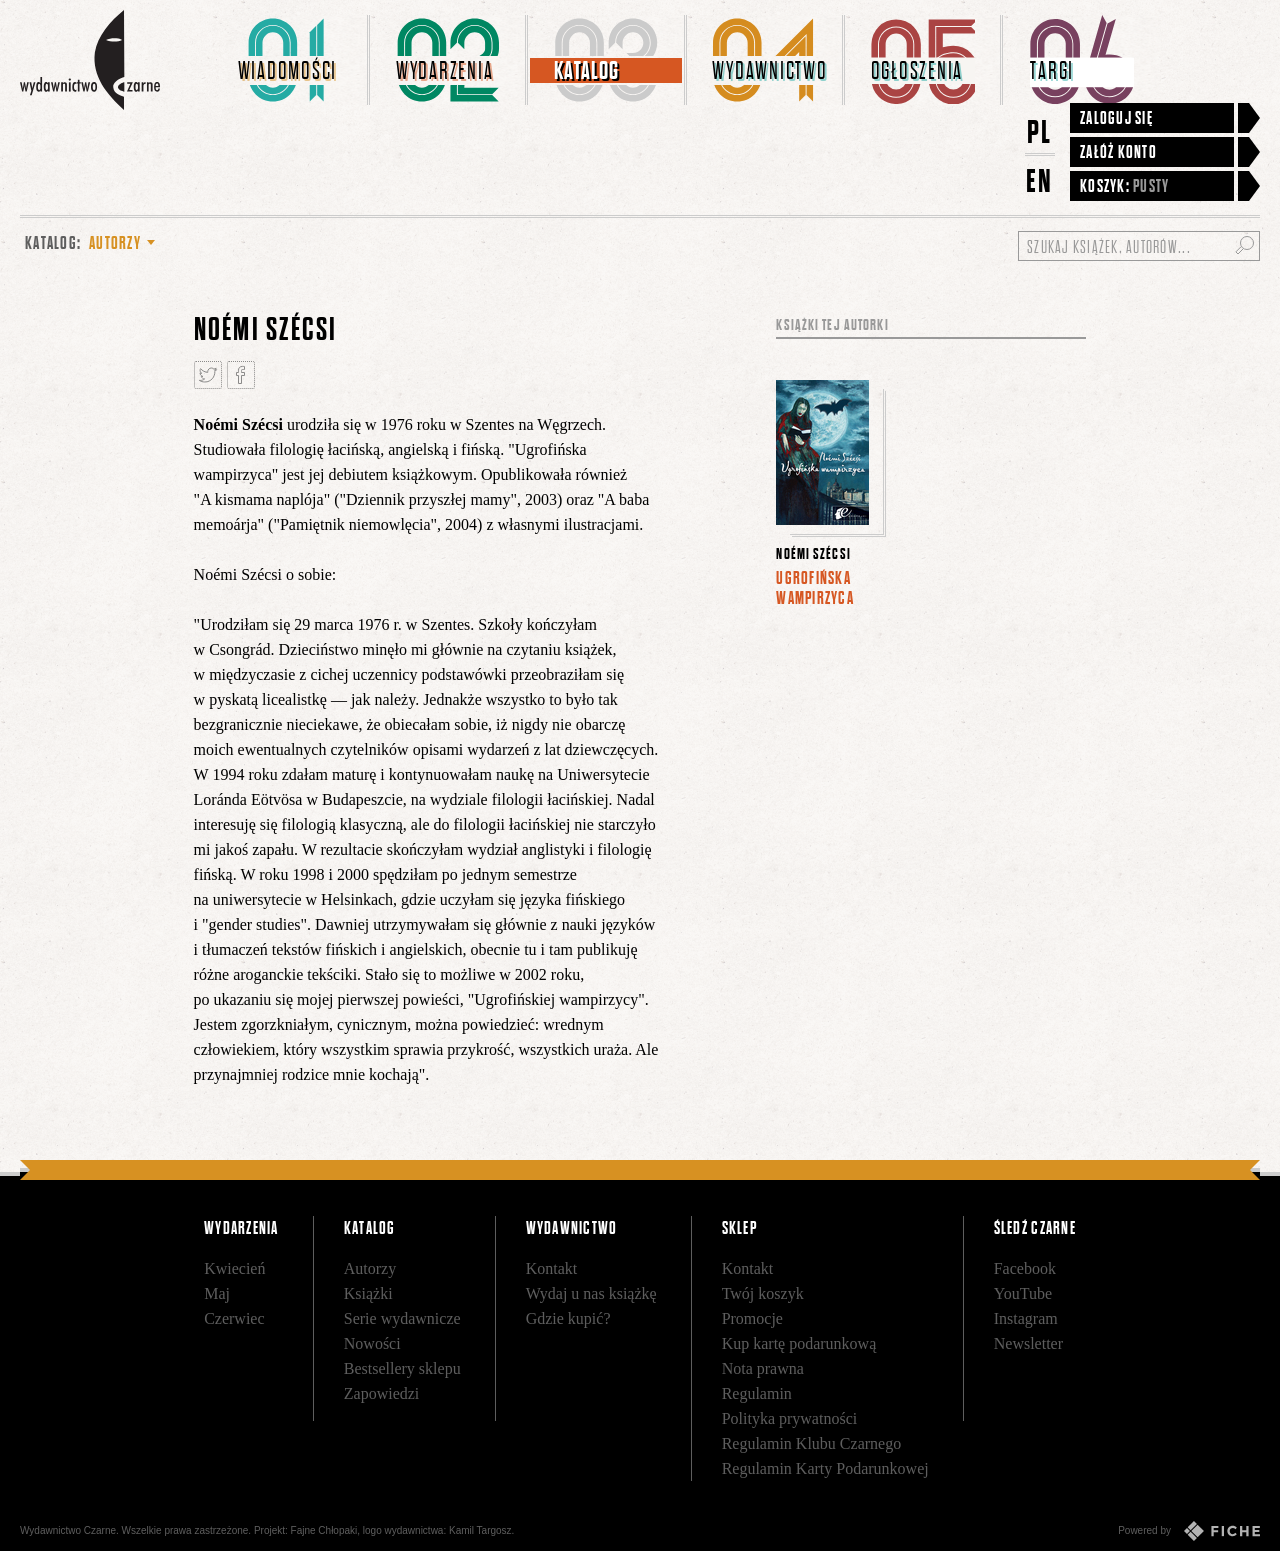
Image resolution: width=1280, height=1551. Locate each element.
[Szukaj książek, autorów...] (1139, 246)
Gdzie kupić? (568, 1318)
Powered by (1189, 1531)
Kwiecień (234, 1268)
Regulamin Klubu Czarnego (812, 1443)
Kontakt (552, 1268)
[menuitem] (291, 60)
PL (1040, 131)
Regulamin (757, 1393)
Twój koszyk (763, 1293)
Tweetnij (208, 375)
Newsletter (1028, 1343)
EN (1040, 180)
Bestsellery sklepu (402, 1368)
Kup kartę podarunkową (799, 1343)
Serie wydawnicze (402, 1318)
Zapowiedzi (382, 1393)
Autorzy (370, 1268)
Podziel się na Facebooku (241, 375)
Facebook (1025, 1268)
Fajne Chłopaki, (325, 1530)
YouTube (1023, 1293)
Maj (217, 1293)
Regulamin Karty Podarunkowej (825, 1468)
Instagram (1026, 1318)
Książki (368, 1293)
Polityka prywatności (790, 1418)
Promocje (752, 1318)
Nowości (372, 1343)
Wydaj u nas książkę (591, 1293)
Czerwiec (234, 1318)
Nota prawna (763, 1368)
